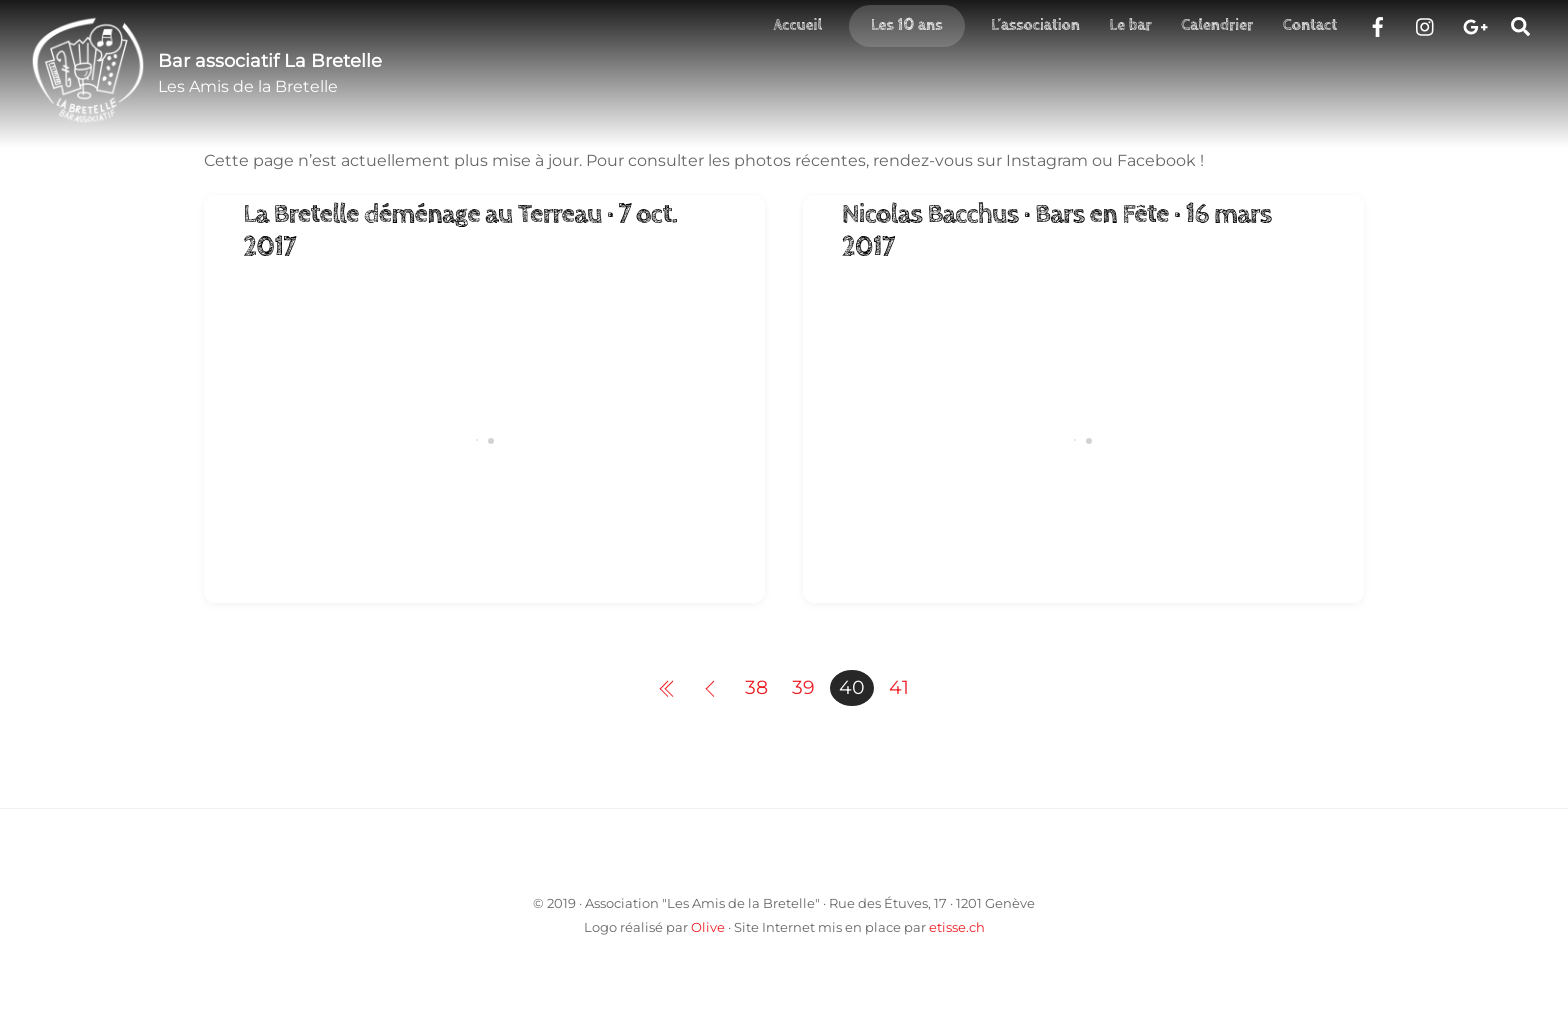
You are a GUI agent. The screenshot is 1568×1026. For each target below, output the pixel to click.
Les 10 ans (907, 25)
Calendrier (1217, 25)
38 (756, 687)
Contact (1310, 25)
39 (803, 687)
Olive (708, 927)
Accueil (797, 25)
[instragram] (1426, 24)
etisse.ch (957, 927)
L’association (1035, 25)
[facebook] (1378, 24)
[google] (1474, 24)
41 (899, 687)
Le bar (1131, 25)
